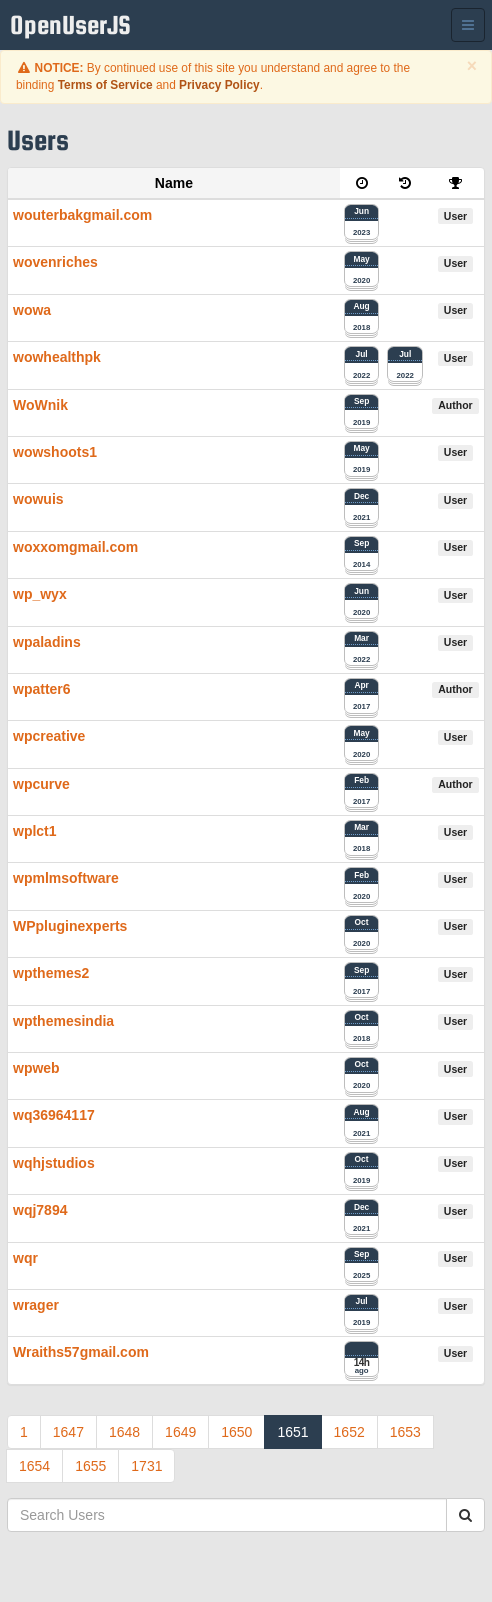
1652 (349, 1432)
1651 (292, 1432)
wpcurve (41, 784)
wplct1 (35, 831)
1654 (34, 1466)
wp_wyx (40, 594)
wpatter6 (42, 689)
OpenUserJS (75, 25)
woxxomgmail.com (75, 547)
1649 (180, 1432)
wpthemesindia (63, 1021)
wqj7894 (40, 1210)
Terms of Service (105, 85)
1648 (124, 1432)
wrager (36, 1305)
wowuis (38, 499)
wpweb (36, 1068)
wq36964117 (54, 1115)
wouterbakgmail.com (82, 215)
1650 (236, 1432)
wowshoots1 (55, 452)
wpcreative (49, 736)
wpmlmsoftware (66, 878)
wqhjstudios (54, 1163)
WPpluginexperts (70, 926)
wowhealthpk (57, 357)
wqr (25, 1258)
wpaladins (47, 642)
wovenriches (55, 262)
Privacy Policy (219, 85)
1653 (405, 1432)
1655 (90, 1466)
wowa (32, 310)
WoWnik (40, 405)
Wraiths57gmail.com (81, 1352)
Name (174, 183)
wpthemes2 (51, 973)
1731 (146, 1466)
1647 (68, 1432)
